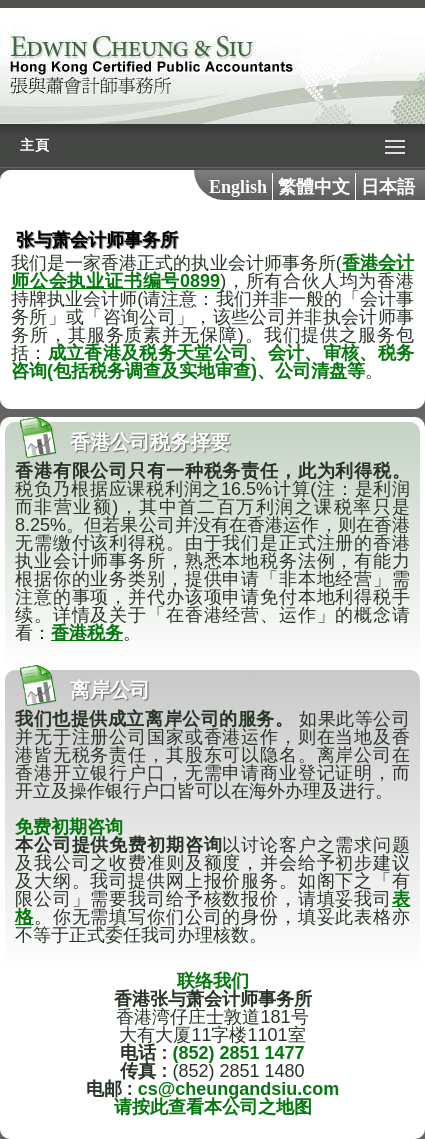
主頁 (35, 145)
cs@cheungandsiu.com (239, 1089)
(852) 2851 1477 (238, 1053)
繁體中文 (314, 187)
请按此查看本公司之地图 (213, 1107)
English (238, 187)
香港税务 (87, 633)
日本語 (388, 187)
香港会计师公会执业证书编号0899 (212, 272)
